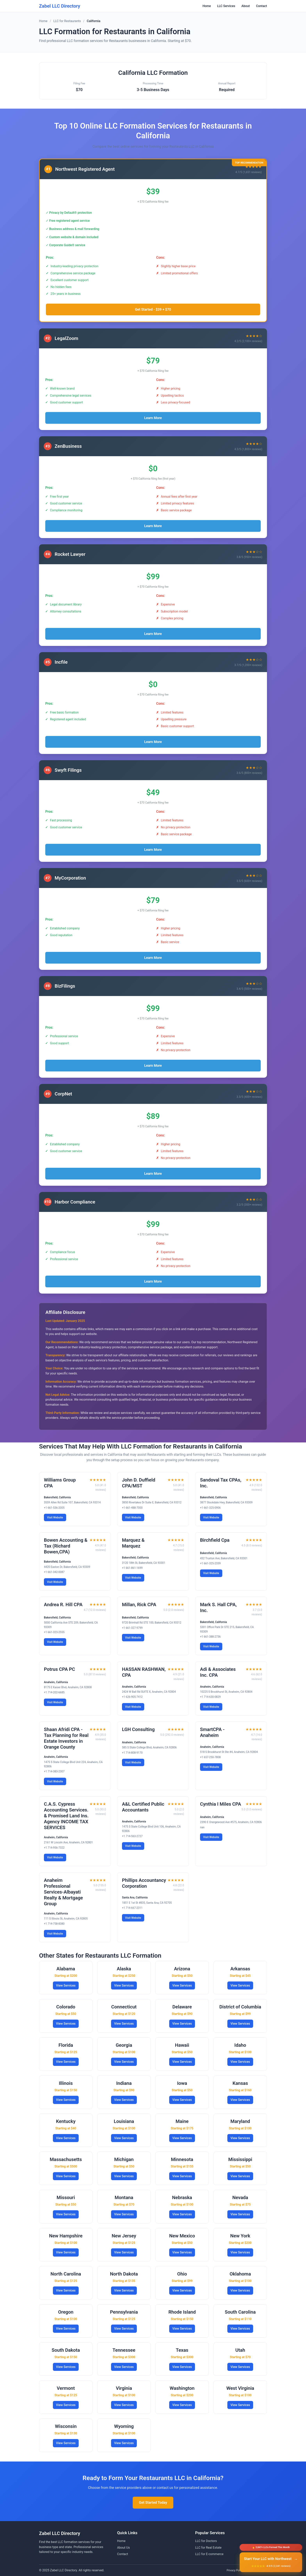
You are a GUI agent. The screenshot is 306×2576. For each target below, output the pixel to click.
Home (207, 6)
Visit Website (55, 1517)
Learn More (153, 418)
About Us (123, 2547)
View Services (66, 1985)
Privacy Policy (235, 2570)
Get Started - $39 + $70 (153, 309)
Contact (261, 6)
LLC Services (226, 6)
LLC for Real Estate (208, 2547)
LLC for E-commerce (209, 2554)
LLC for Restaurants (67, 21)
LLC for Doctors (206, 2541)
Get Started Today (153, 2502)
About (245, 6)
